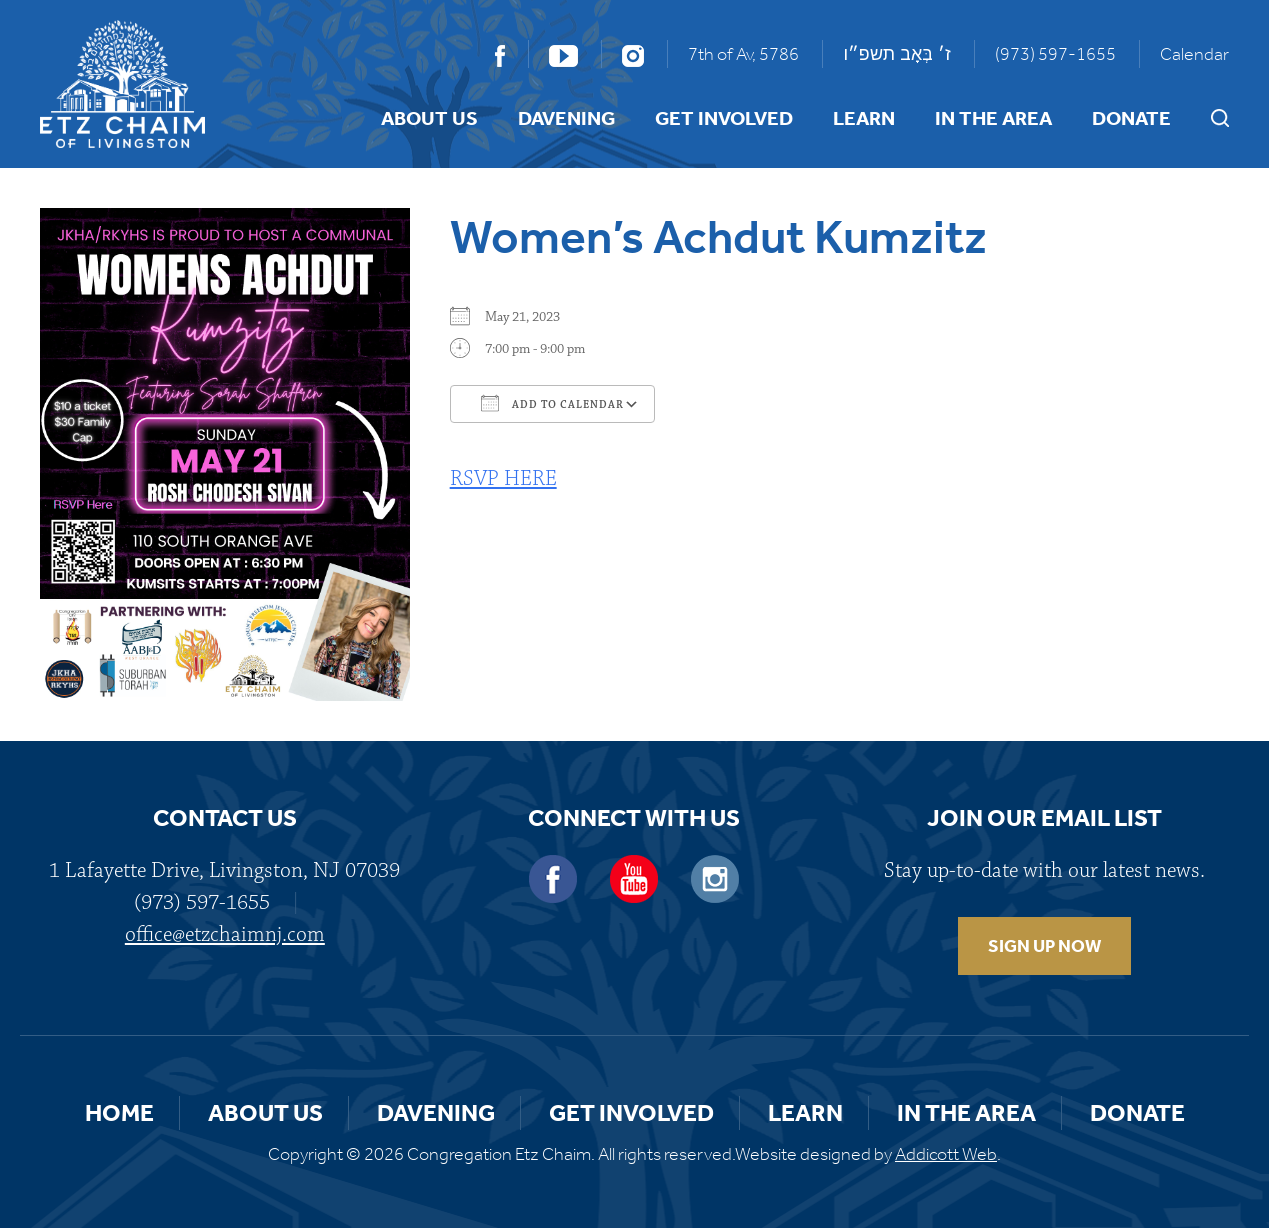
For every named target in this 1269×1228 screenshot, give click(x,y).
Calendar (1194, 54)
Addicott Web (946, 1154)
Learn (864, 118)
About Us (429, 118)
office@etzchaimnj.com (225, 934)
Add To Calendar (552, 403)
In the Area (993, 118)
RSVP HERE (503, 478)
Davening (566, 118)
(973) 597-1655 (1055, 54)
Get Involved (724, 118)
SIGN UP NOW (1044, 946)
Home (119, 1113)
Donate (1131, 118)
